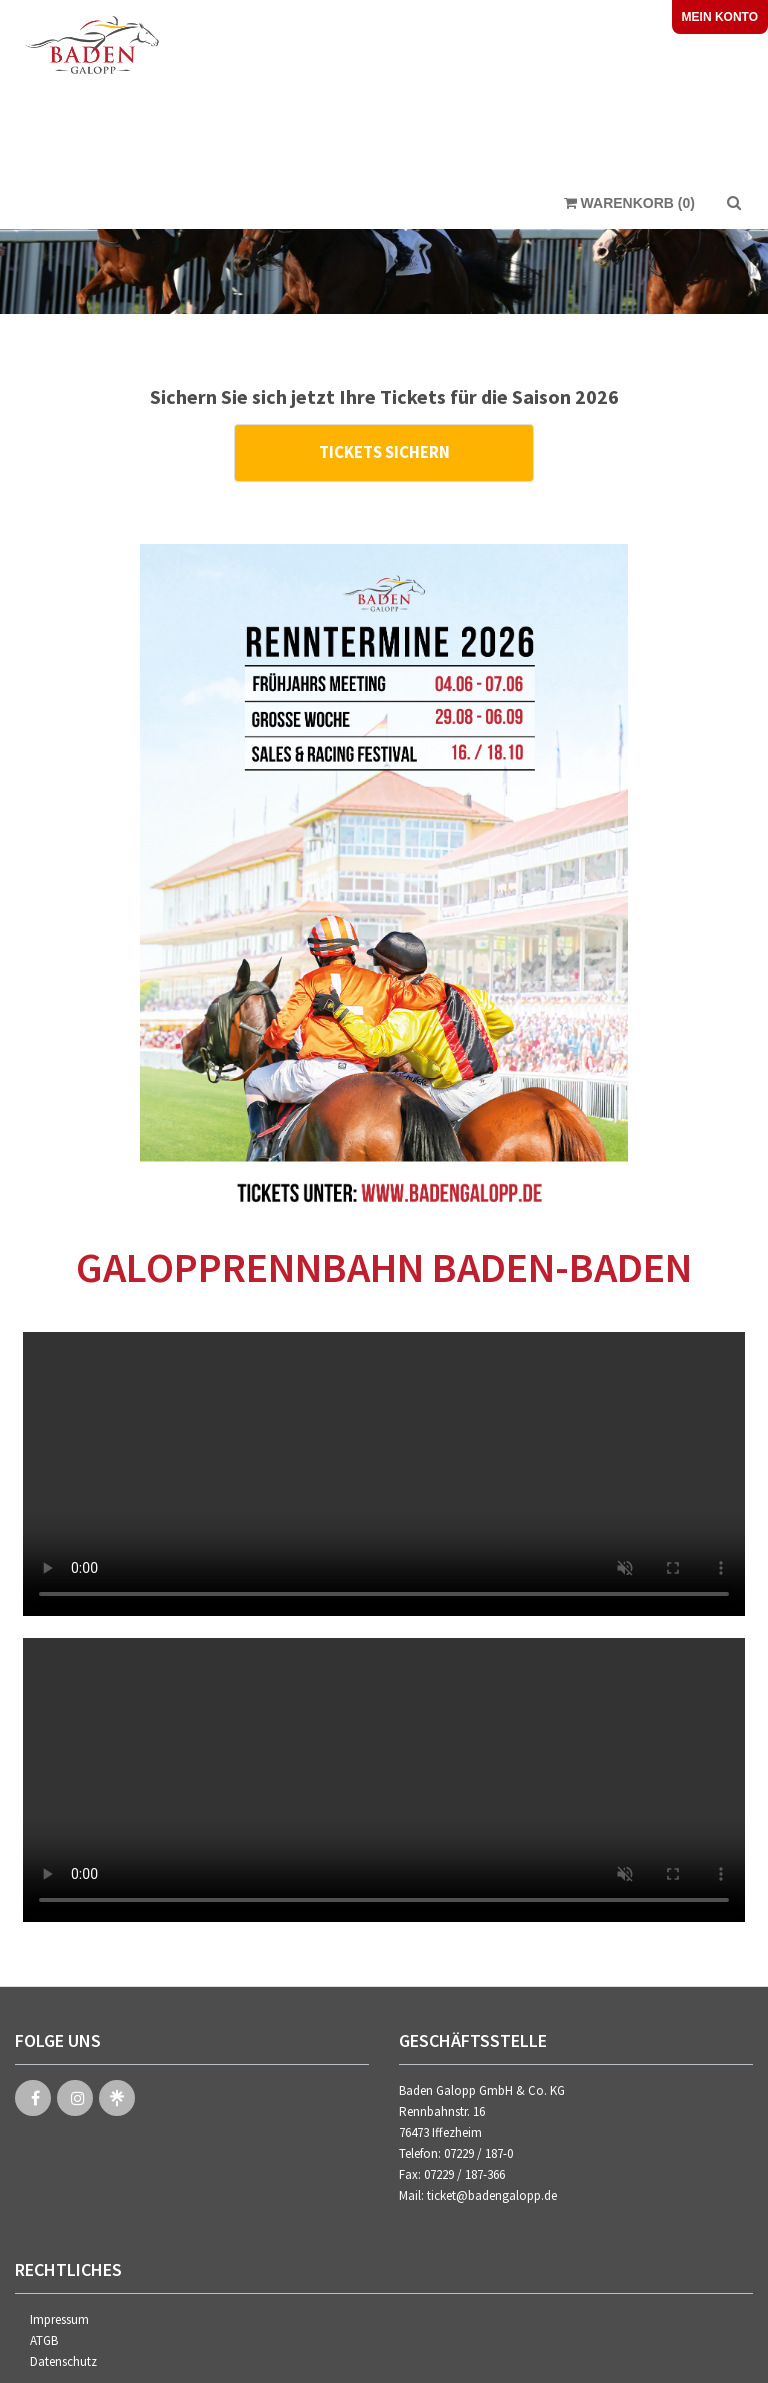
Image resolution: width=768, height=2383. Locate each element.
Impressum (59, 2314)
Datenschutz (63, 2356)
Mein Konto (720, 17)
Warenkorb (629, 209)
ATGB (44, 2335)
